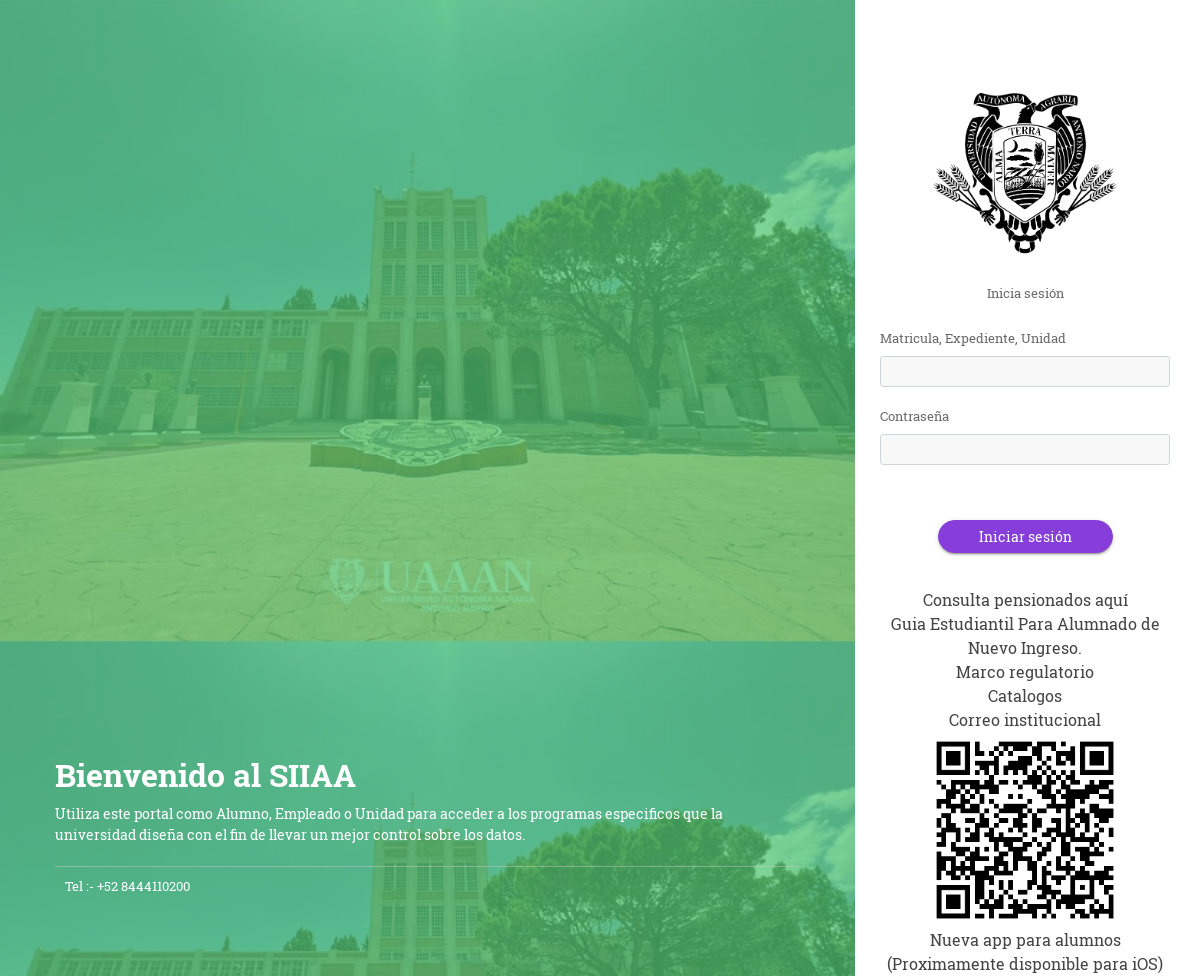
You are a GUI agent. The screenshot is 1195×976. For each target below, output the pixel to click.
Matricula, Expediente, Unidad (973, 338)
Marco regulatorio (1025, 671)
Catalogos (1025, 695)
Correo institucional (1025, 719)
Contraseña (914, 416)
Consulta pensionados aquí (1025, 599)
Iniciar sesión (1025, 536)
